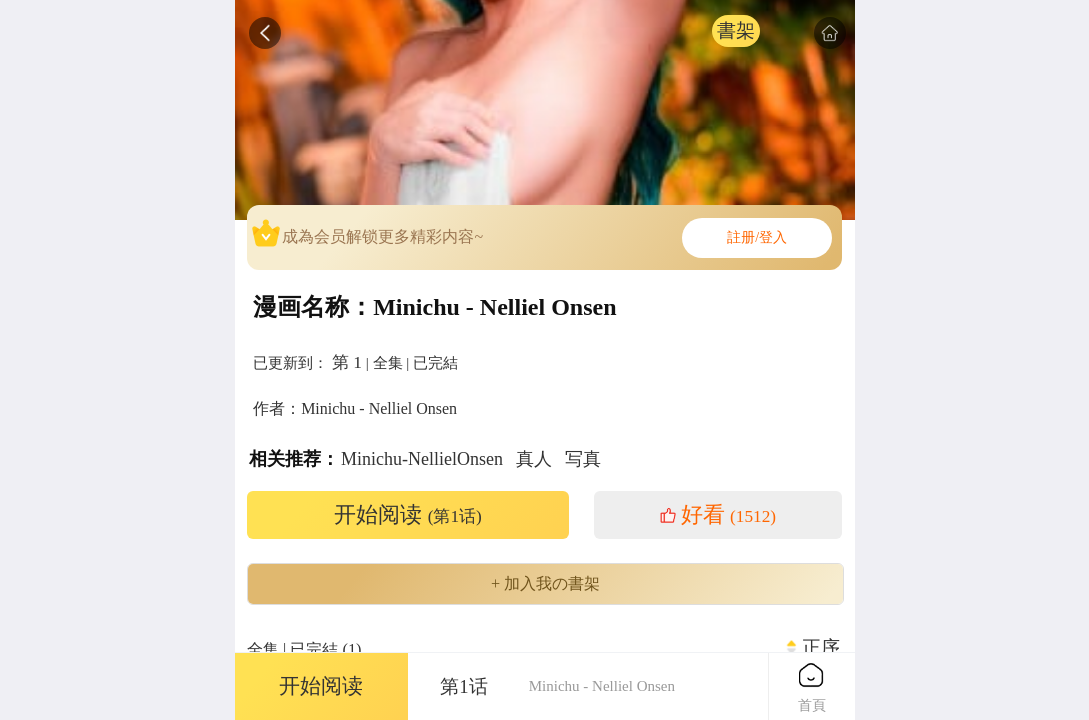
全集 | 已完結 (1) (304, 649)
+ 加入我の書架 (545, 584)
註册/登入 (757, 237)
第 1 (347, 362)
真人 (534, 459)
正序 (821, 648)
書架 (736, 30)
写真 (583, 459)
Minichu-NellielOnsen (422, 459)
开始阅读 (408, 515)
